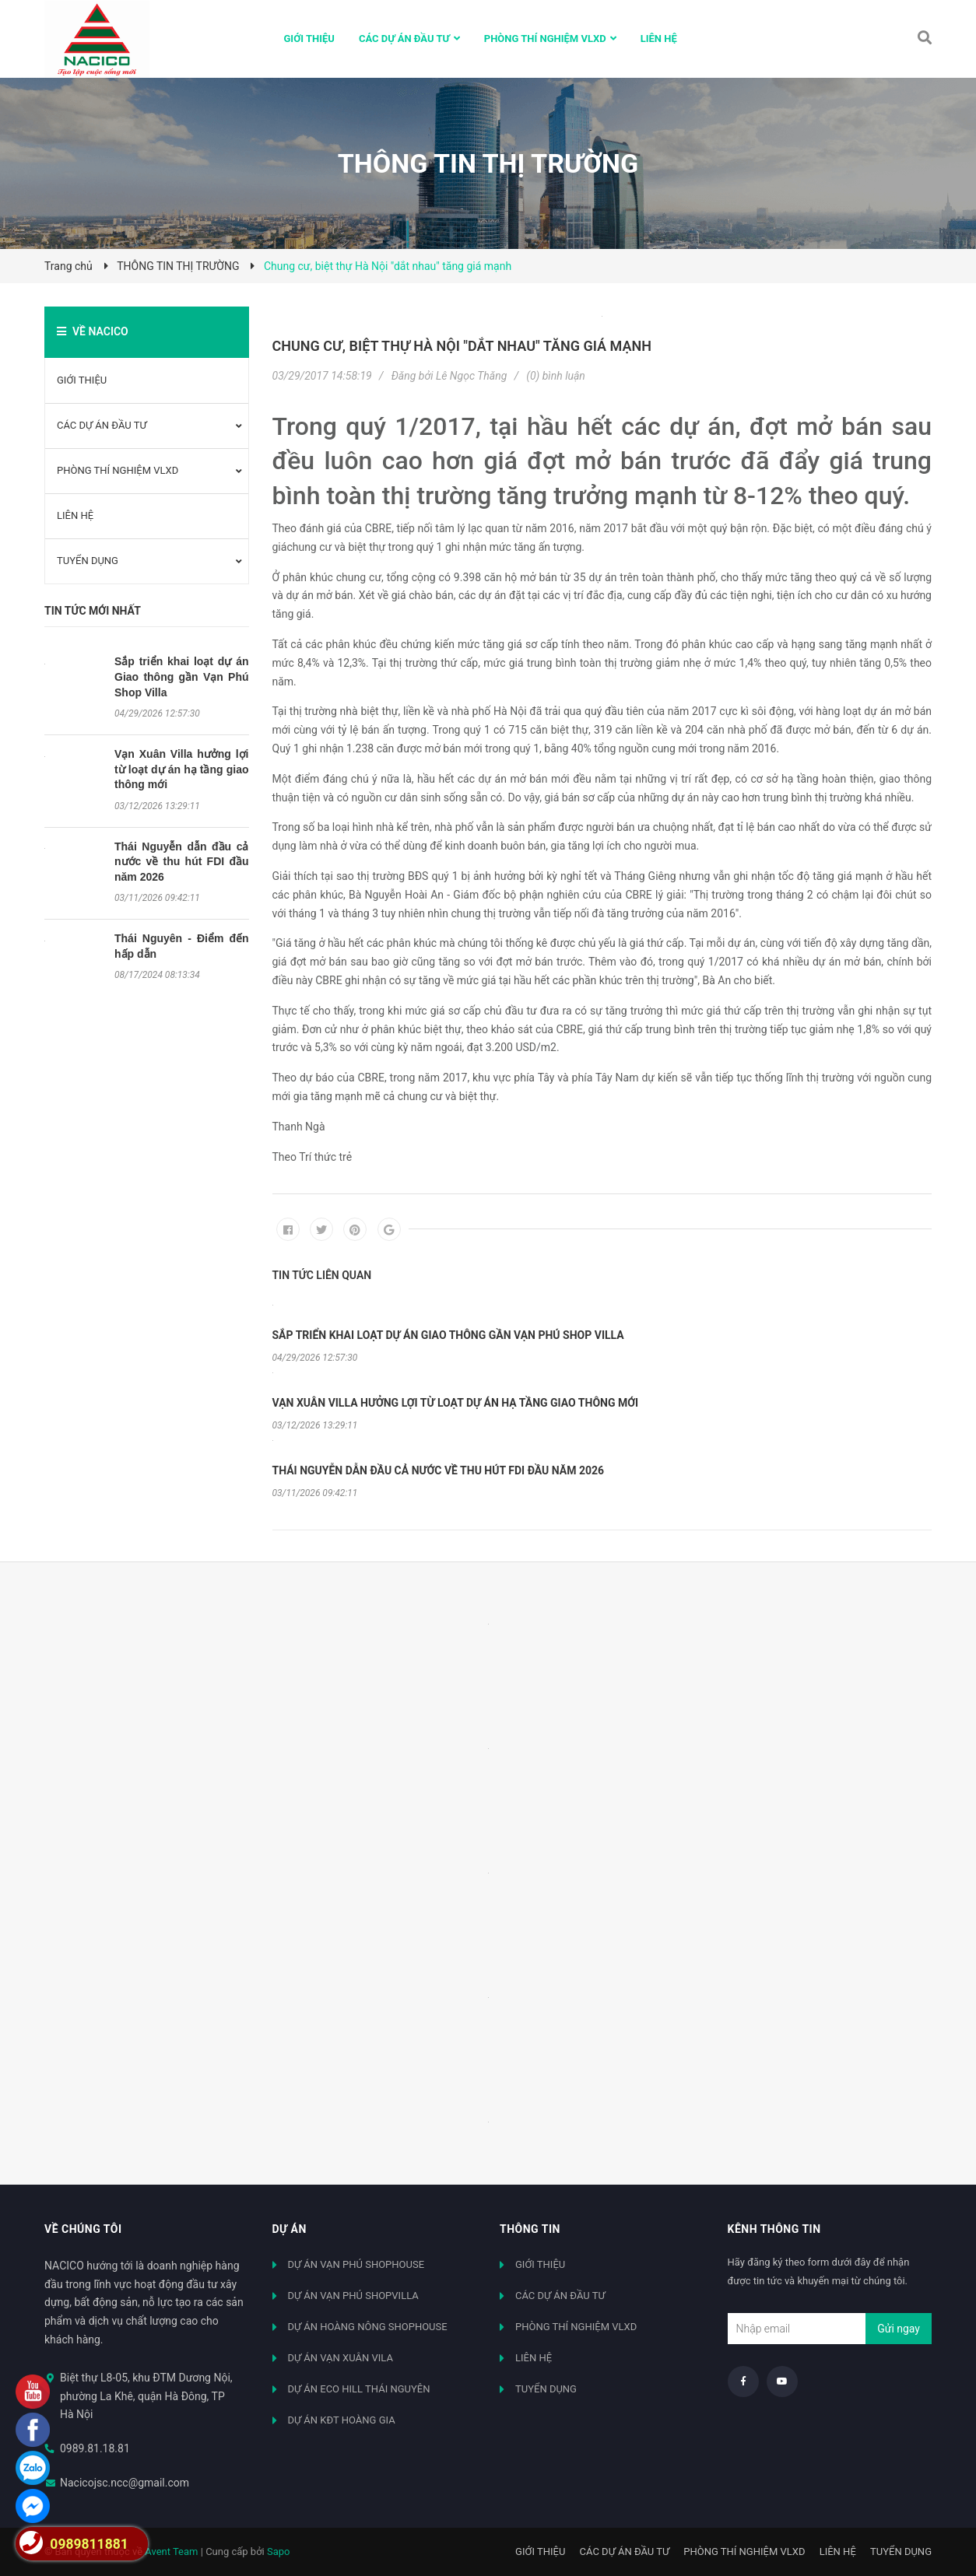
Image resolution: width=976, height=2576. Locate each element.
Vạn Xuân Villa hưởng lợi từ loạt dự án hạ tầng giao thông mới (181, 769)
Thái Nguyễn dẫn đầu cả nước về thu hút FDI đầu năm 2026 (181, 861)
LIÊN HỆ (75, 515)
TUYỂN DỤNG (87, 560)
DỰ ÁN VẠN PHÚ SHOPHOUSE (356, 2264)
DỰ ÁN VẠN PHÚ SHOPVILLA (353, 2295)
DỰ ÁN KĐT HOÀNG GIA (341, 2420)
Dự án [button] (289, 2229)
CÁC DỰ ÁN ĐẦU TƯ (102, 425)
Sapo (278, 2551)
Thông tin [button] (530, 2229)
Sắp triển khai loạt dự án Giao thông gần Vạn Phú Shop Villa (181, 676)
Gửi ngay (898, 2328)
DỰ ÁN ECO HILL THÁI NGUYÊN (359, 2389)
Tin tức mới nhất (92, 611)
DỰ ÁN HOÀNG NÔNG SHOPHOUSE (368, 2326)
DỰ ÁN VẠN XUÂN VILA (340, 2358)
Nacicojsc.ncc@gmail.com (124, 2482)
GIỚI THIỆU (82, 380)
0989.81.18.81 (95, 2448)
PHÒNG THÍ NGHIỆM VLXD (117, 470)
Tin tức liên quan (322, 1275)
